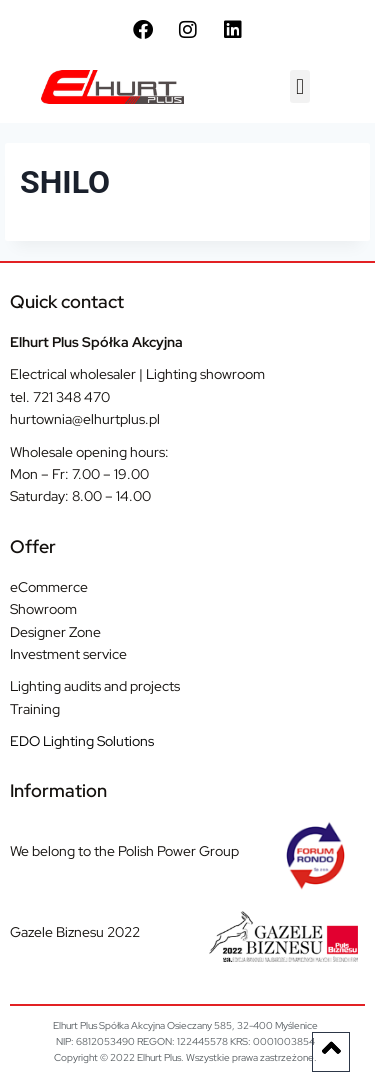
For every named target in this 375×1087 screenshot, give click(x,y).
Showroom (43, 609)
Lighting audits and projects (95, 686)
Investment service (68, 654)
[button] (299, 86)
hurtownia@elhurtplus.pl (85, 419)
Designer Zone (55, 632)
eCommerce (49, 587)
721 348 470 (71, 397)
